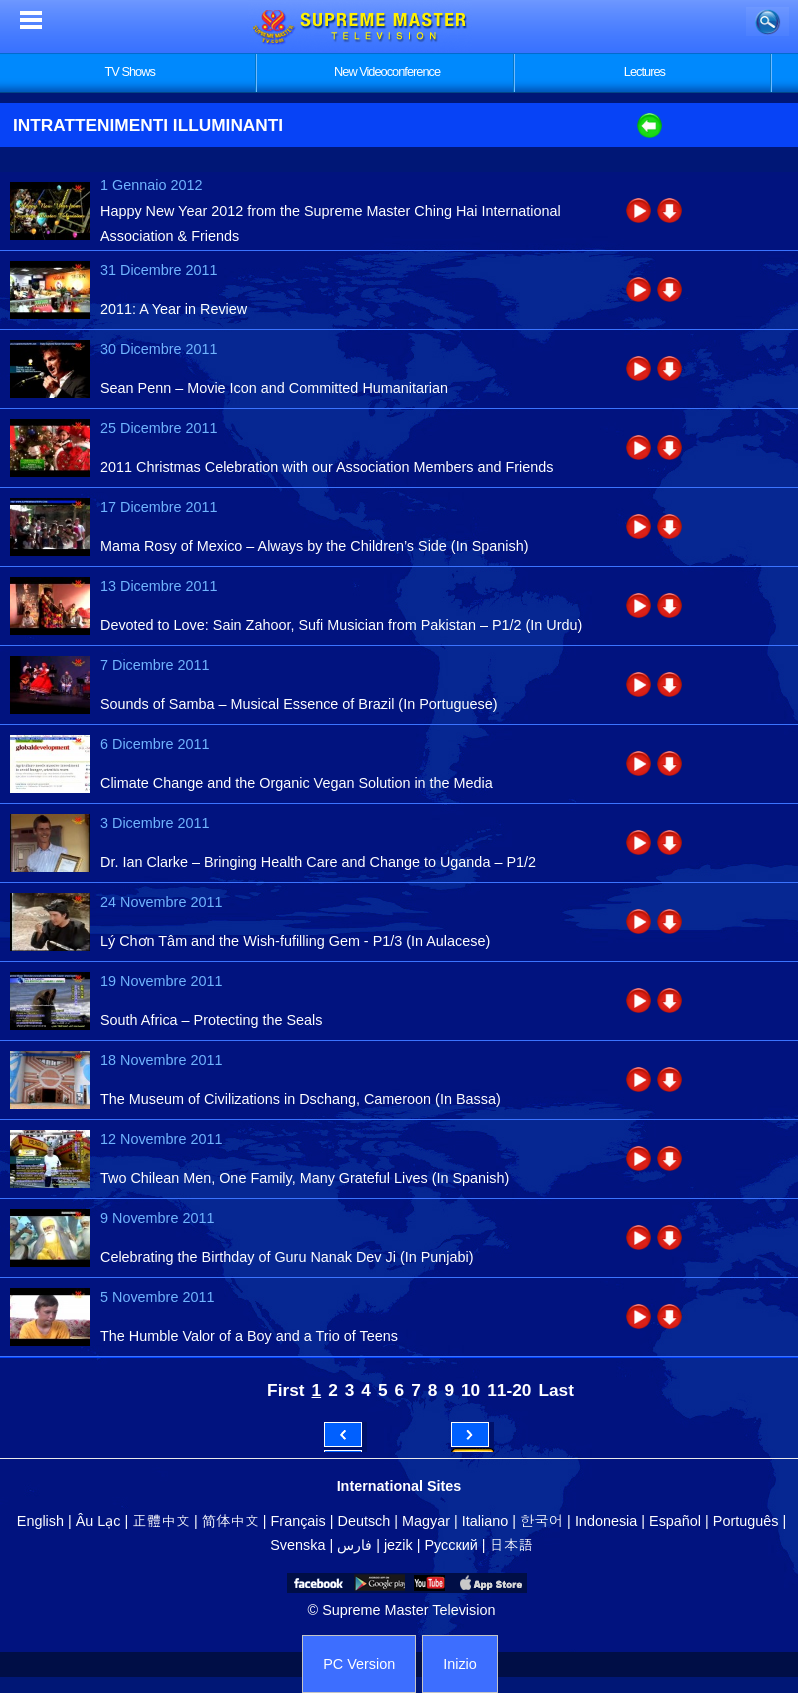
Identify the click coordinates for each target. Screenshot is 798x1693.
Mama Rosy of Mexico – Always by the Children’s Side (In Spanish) (314, 546)
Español (675, 1521)
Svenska (297, 1545)
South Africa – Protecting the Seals (211, 1020)
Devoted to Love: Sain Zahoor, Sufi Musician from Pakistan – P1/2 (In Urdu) (341, 625)
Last (556, 1390)
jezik (398, 1545)
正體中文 (161, 1521)
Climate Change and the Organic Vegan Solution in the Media (296, 783)
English (40, 1521)
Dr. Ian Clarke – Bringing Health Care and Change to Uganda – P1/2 (318, 862)
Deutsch (364, 1521)
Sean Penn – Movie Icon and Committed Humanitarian (274, 388)
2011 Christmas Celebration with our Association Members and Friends (327, 467)
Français (298, 1521)
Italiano (485, 1521)
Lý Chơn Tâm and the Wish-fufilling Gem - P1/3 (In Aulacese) (295, 941)
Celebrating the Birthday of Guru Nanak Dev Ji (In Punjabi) (287, 1257)
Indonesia (606, 1521)
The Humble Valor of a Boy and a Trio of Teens (249, 1336)
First (285, 1390)
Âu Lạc (98, 1521)
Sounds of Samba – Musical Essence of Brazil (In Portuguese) (299, 704)
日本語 (511, 1545)
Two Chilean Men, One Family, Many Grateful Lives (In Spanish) (304, 1178)
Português (746, 1521)
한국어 (541, 1521)
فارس (354, 1545)
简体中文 (230, 1521)
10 (470, 1390)
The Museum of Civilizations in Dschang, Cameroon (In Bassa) (300, 1099)
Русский (450, 1545)
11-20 (509, 1390)
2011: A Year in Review (173, 309)
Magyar (426, 1521)
